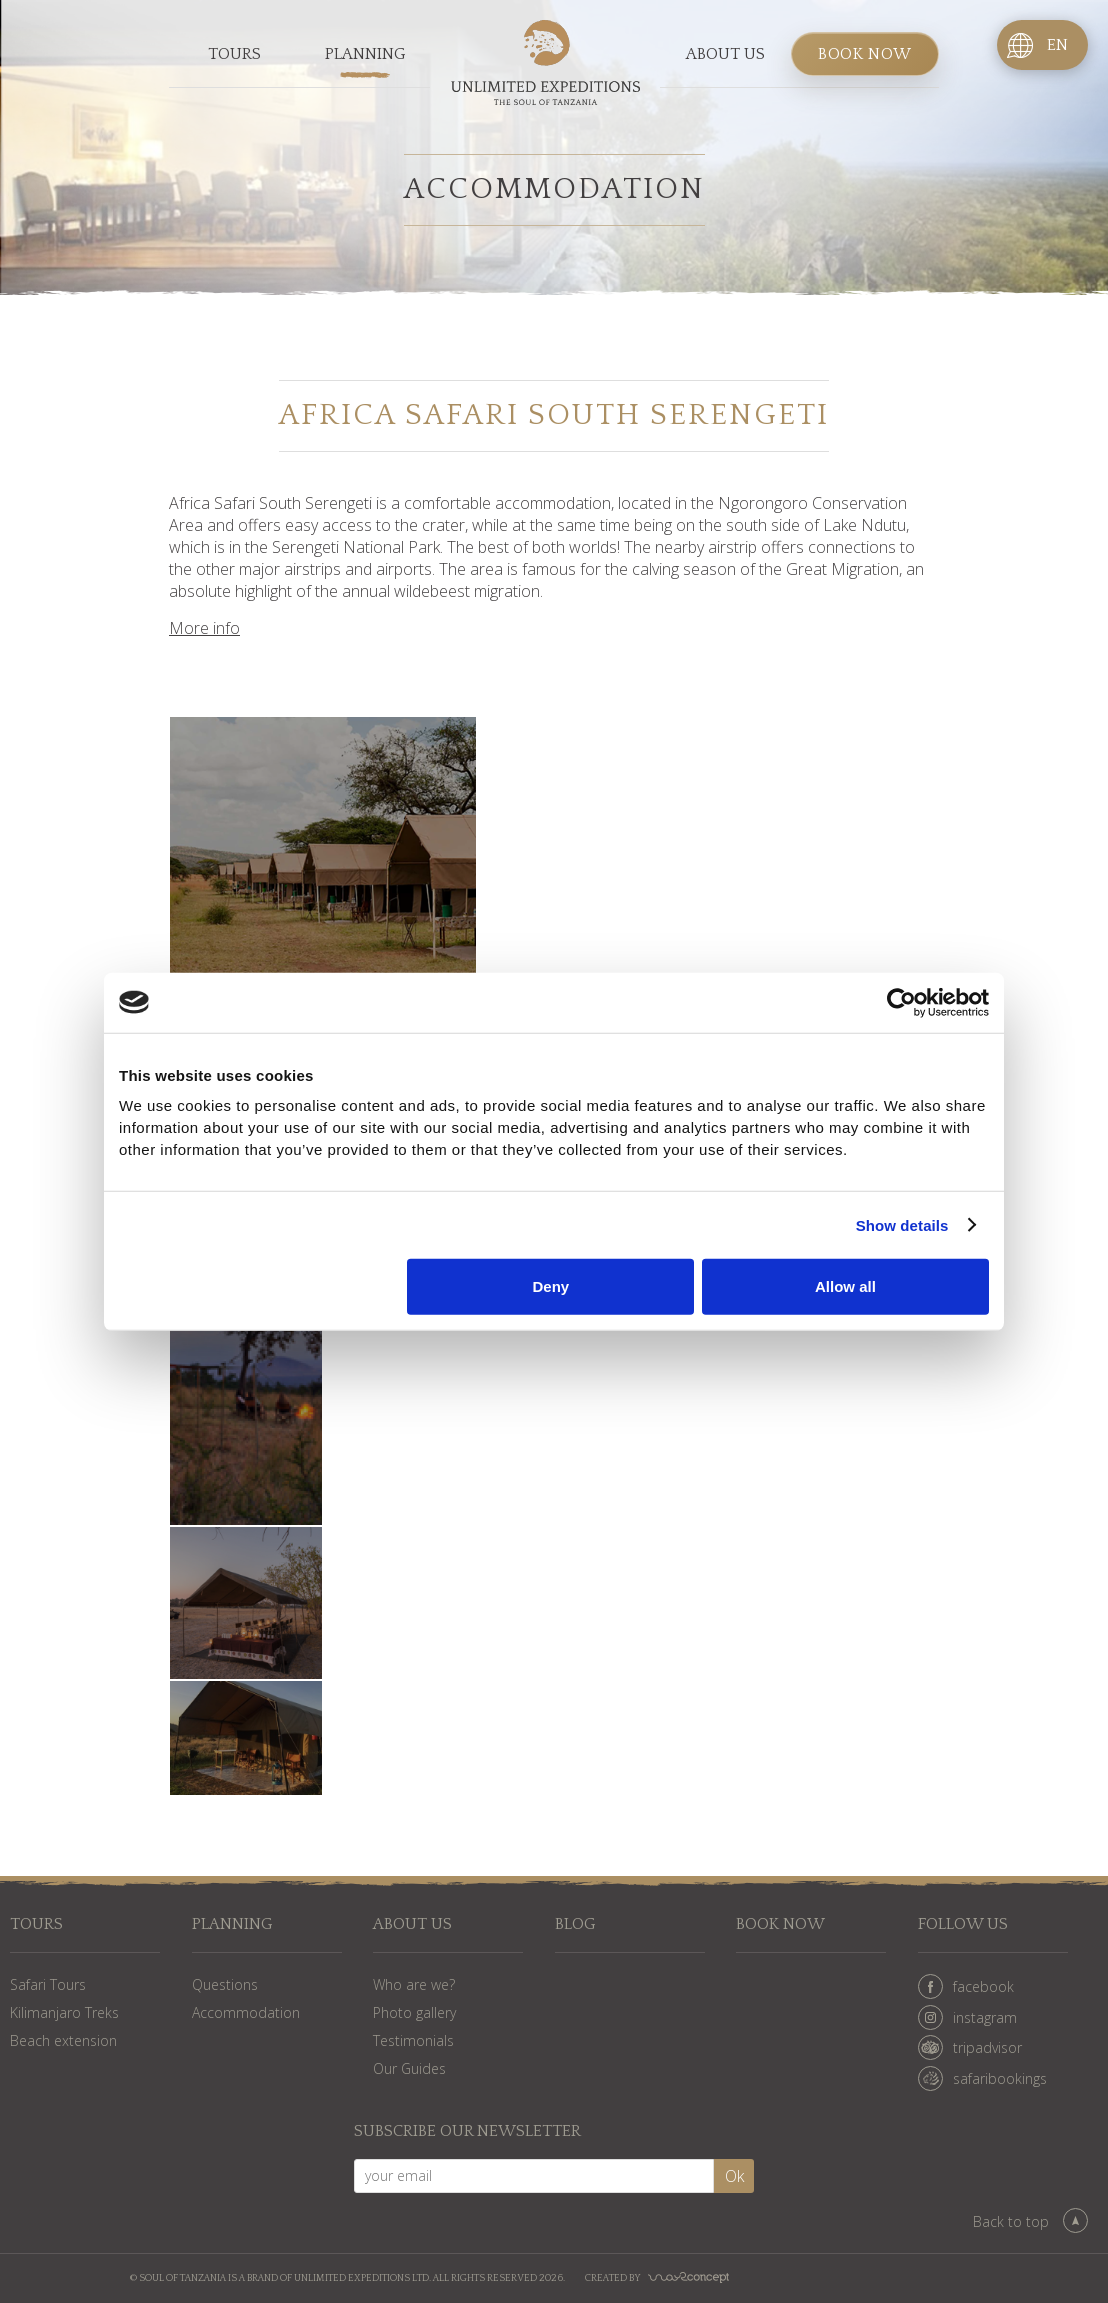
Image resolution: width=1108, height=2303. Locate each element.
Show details (902, 1224)
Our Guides (409, 2068)
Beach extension (63, 2040)
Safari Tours (48, 1984)
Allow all (845, 1286)
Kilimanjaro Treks (64, 2012)
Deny (551, 1286)
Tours (234, 54)
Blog (575, 1924)
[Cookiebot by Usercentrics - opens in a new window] (901, 1002)
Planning (365, 54)
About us (725, 54)
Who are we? (414, 1984)
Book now (865, 54)
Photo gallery (414, 2012)
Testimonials (413, 2040)
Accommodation (246, 2012)
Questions (225, 1984)
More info (204, 628)
